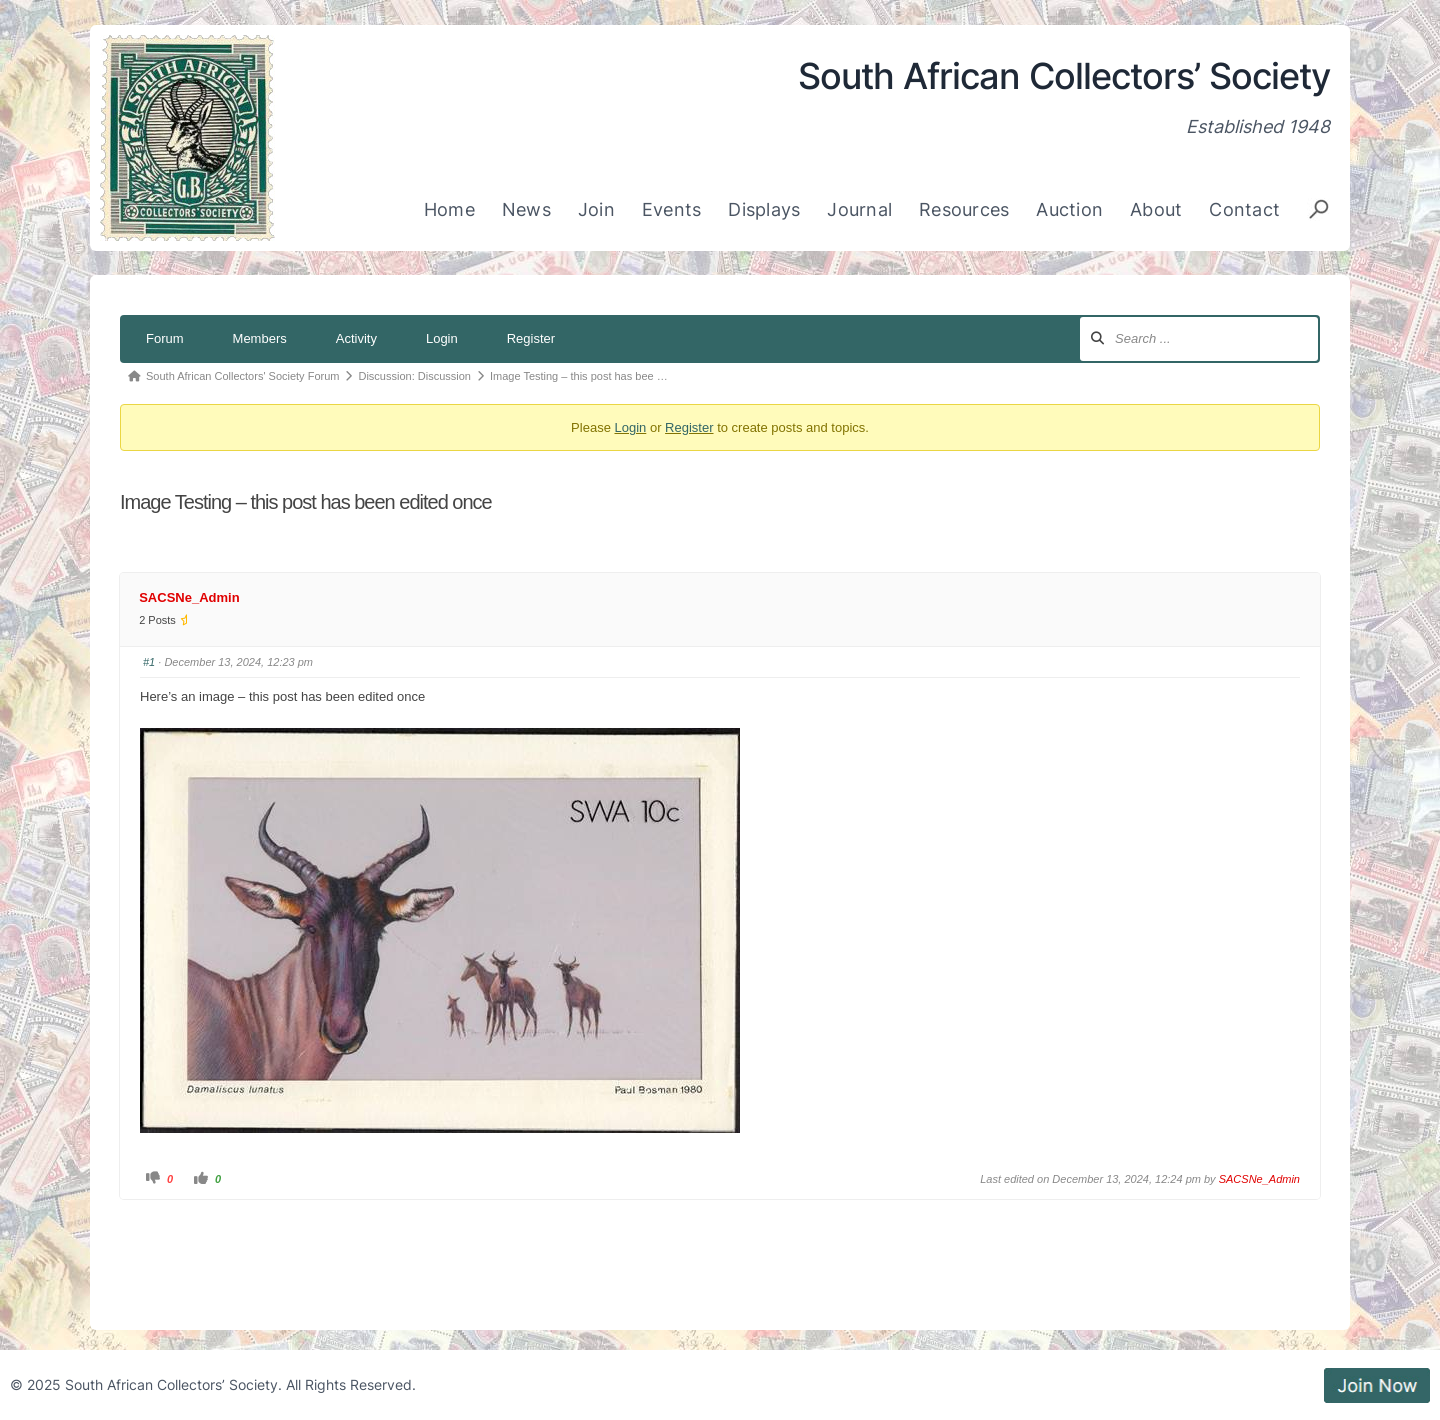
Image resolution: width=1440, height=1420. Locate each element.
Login (442, 338)
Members (260, 338)
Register (531, 338)
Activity (356, 338)
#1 (149, 662)
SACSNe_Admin (189, 597)
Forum (165, 338)
